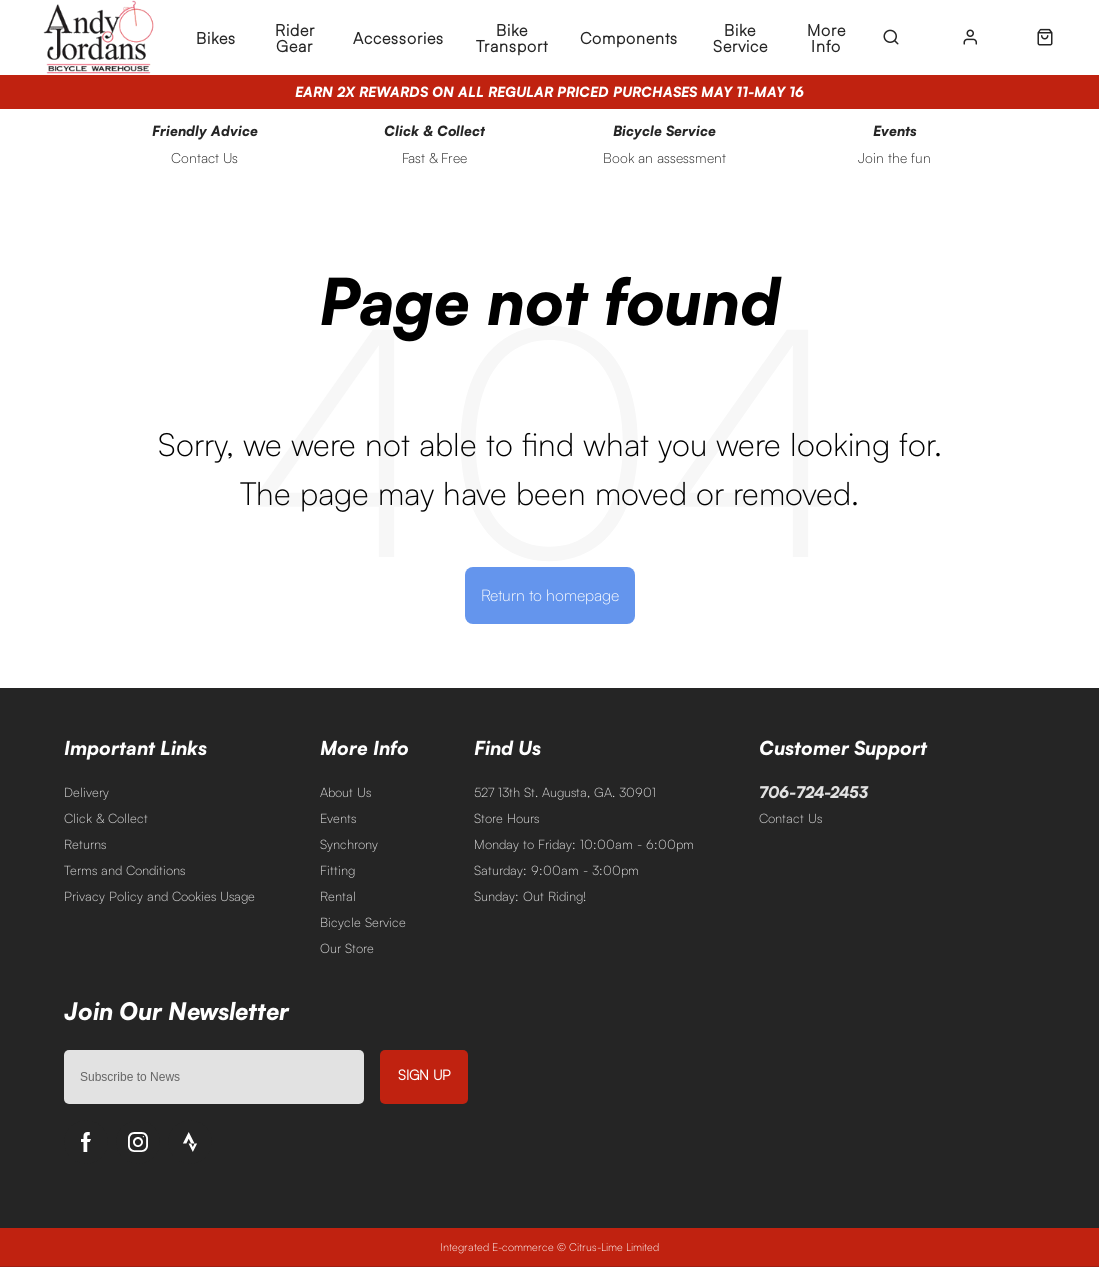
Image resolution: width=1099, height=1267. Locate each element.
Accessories (398, 38)
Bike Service (740, 38)
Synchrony (349, 844)
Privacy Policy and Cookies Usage (159, 896)
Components (629, 38)
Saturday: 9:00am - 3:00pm (556, 870)
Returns (85, 844)
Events (338, 818)
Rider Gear (295, 38)
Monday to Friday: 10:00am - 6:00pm (584, 844)
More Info (826, 38)
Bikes (216, 38)
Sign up (424, 1074)
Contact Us (790, 818)
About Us (345, 792)
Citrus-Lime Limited (614, 1247)
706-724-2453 (813, 792)
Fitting (337, 870)
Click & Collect (106, 818)
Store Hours (506, 818)
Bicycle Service (363, 922)
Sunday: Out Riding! (530, 896)
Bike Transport (512, 38)
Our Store (347, 948)
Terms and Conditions (124, 870)
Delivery (86, 792)
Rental (338, 896)
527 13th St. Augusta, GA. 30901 (565, 792)
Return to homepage (550, 595)
